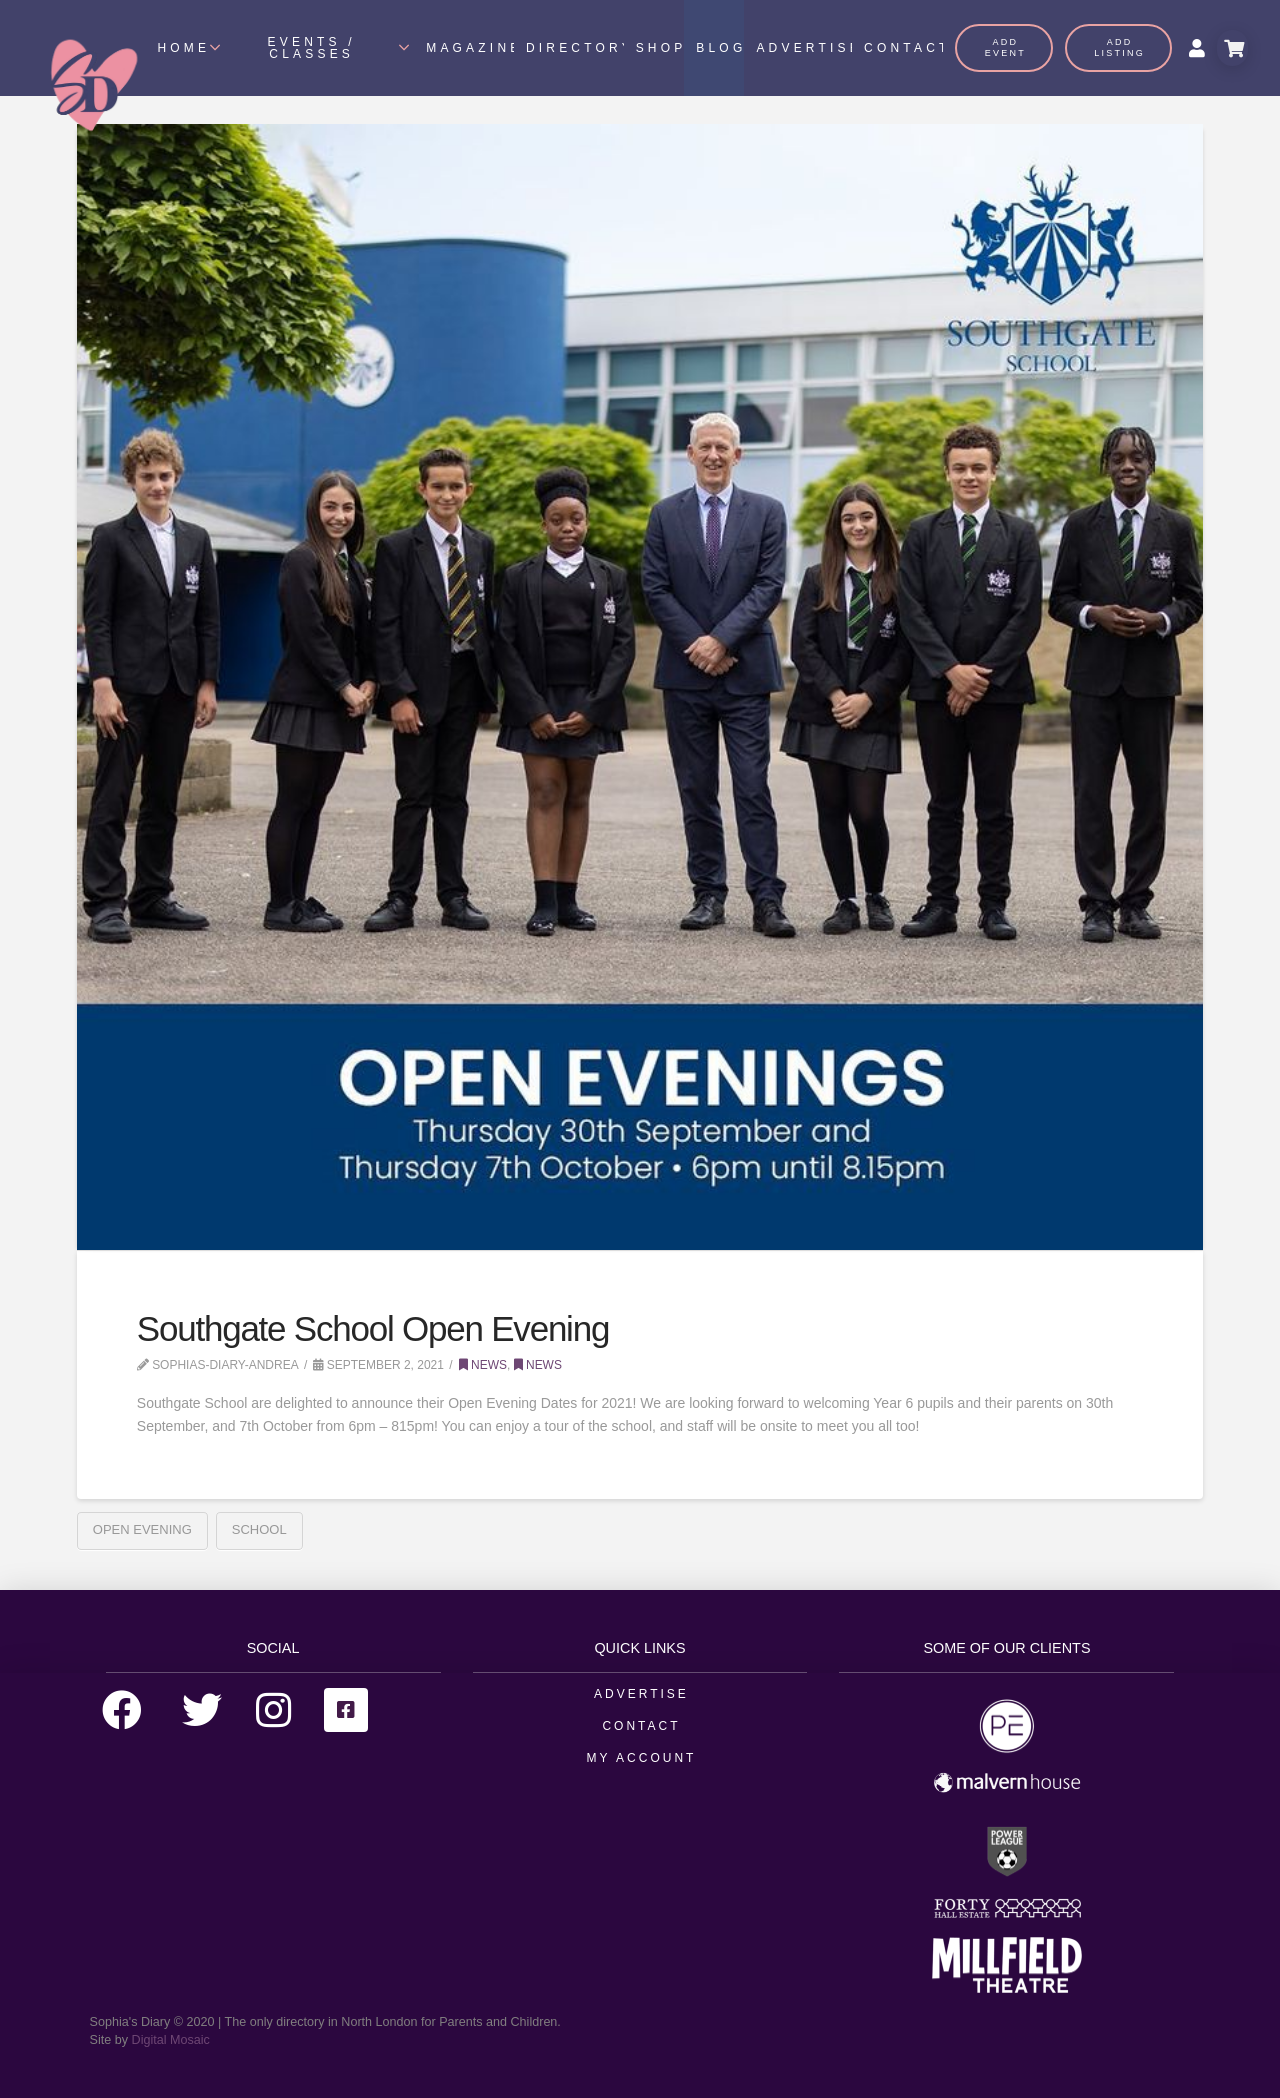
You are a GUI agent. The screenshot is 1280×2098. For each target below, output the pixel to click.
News (483, 1365)
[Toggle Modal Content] (1232, 48)
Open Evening (142, 1529)
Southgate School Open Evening (373, 1328)
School (259, 1529)
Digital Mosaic (171, 2040)
